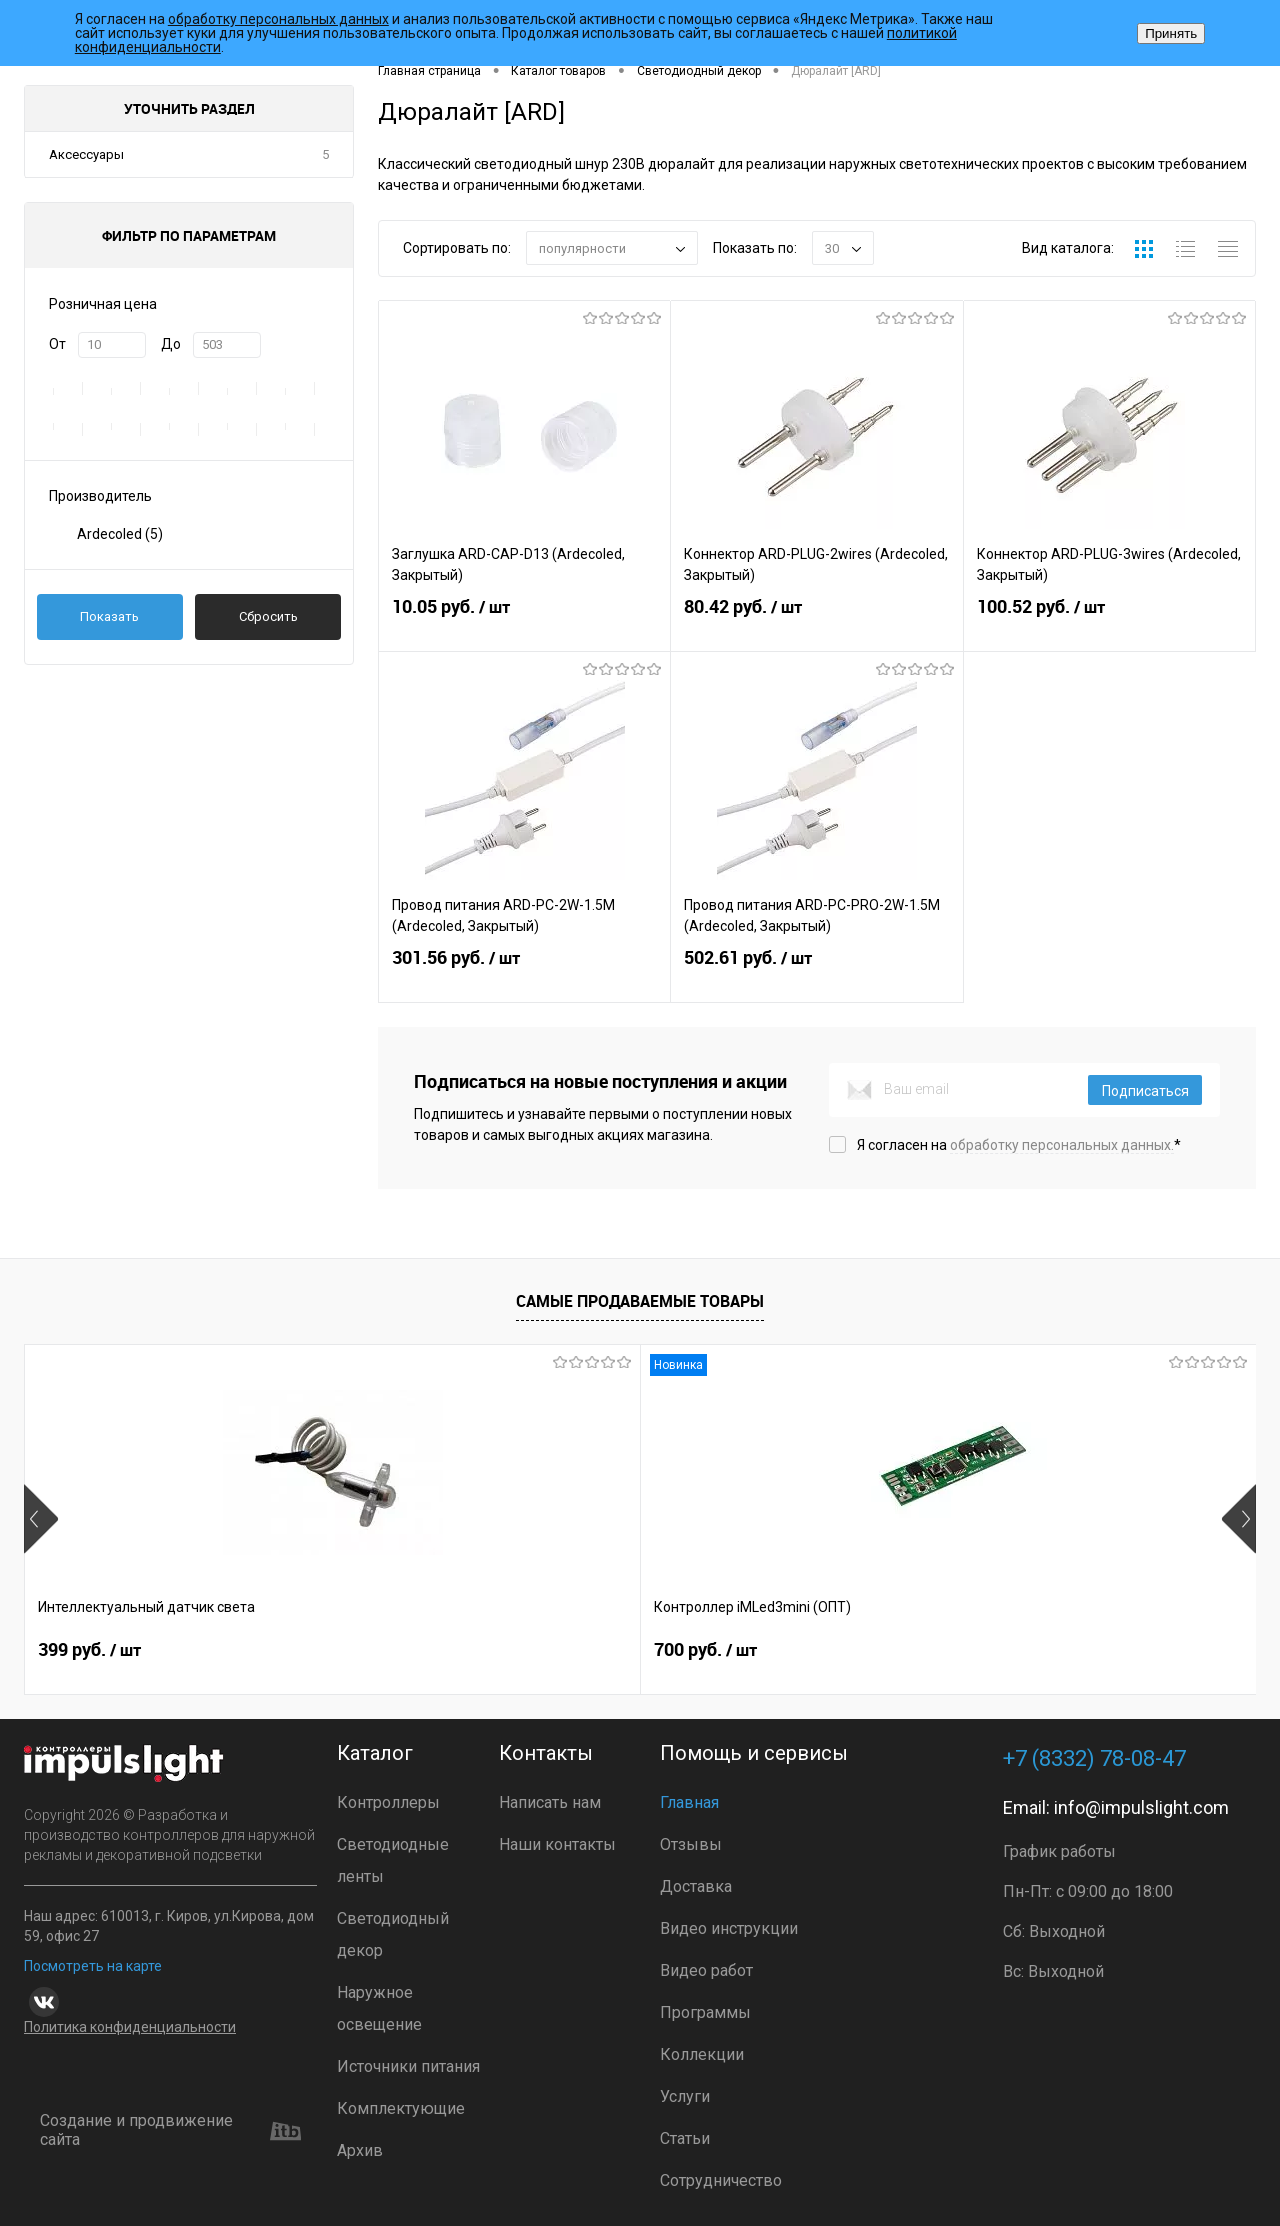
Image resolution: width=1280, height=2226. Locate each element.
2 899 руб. (712, 1655)
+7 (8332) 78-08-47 (1094, 1758)
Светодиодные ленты (393, 1860)
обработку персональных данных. (1062, 1145)
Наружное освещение (379, 2008)
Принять (1171, 33)
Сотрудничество (721, 2180)
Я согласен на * (1019, 1145)
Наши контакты (557, 1844)
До (171, 344)
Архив (360, 2150)
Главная (689, 1802)
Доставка (696, 1886)
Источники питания (408, 2066)
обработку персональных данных (278, 19)
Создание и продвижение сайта (170, 2130)
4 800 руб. (1020, 1655)
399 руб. (89, 1655)
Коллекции (702, 2054)
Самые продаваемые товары (640, 1301)
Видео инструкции (729, 1928)
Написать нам (550, 1802)
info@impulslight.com (1141, 1807)
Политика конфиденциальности (130, 2027)
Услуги (685, 2096)
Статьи (685, 2138)
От (57, 344)
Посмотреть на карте (93, 1966)
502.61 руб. (816, 974)
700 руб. (397, 1655)
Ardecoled (120, 534)
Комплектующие (401, 2108)
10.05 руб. (524, 623)
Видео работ (706, 1970)
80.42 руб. (816, 623)
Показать (109, 616)
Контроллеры (388, 1802)
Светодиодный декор (393, 1934)
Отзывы (691, 1844)
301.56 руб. (524, 974)
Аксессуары (86, 154)
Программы (705, 2012)
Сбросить (268, 616)
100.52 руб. (1109, 623)
